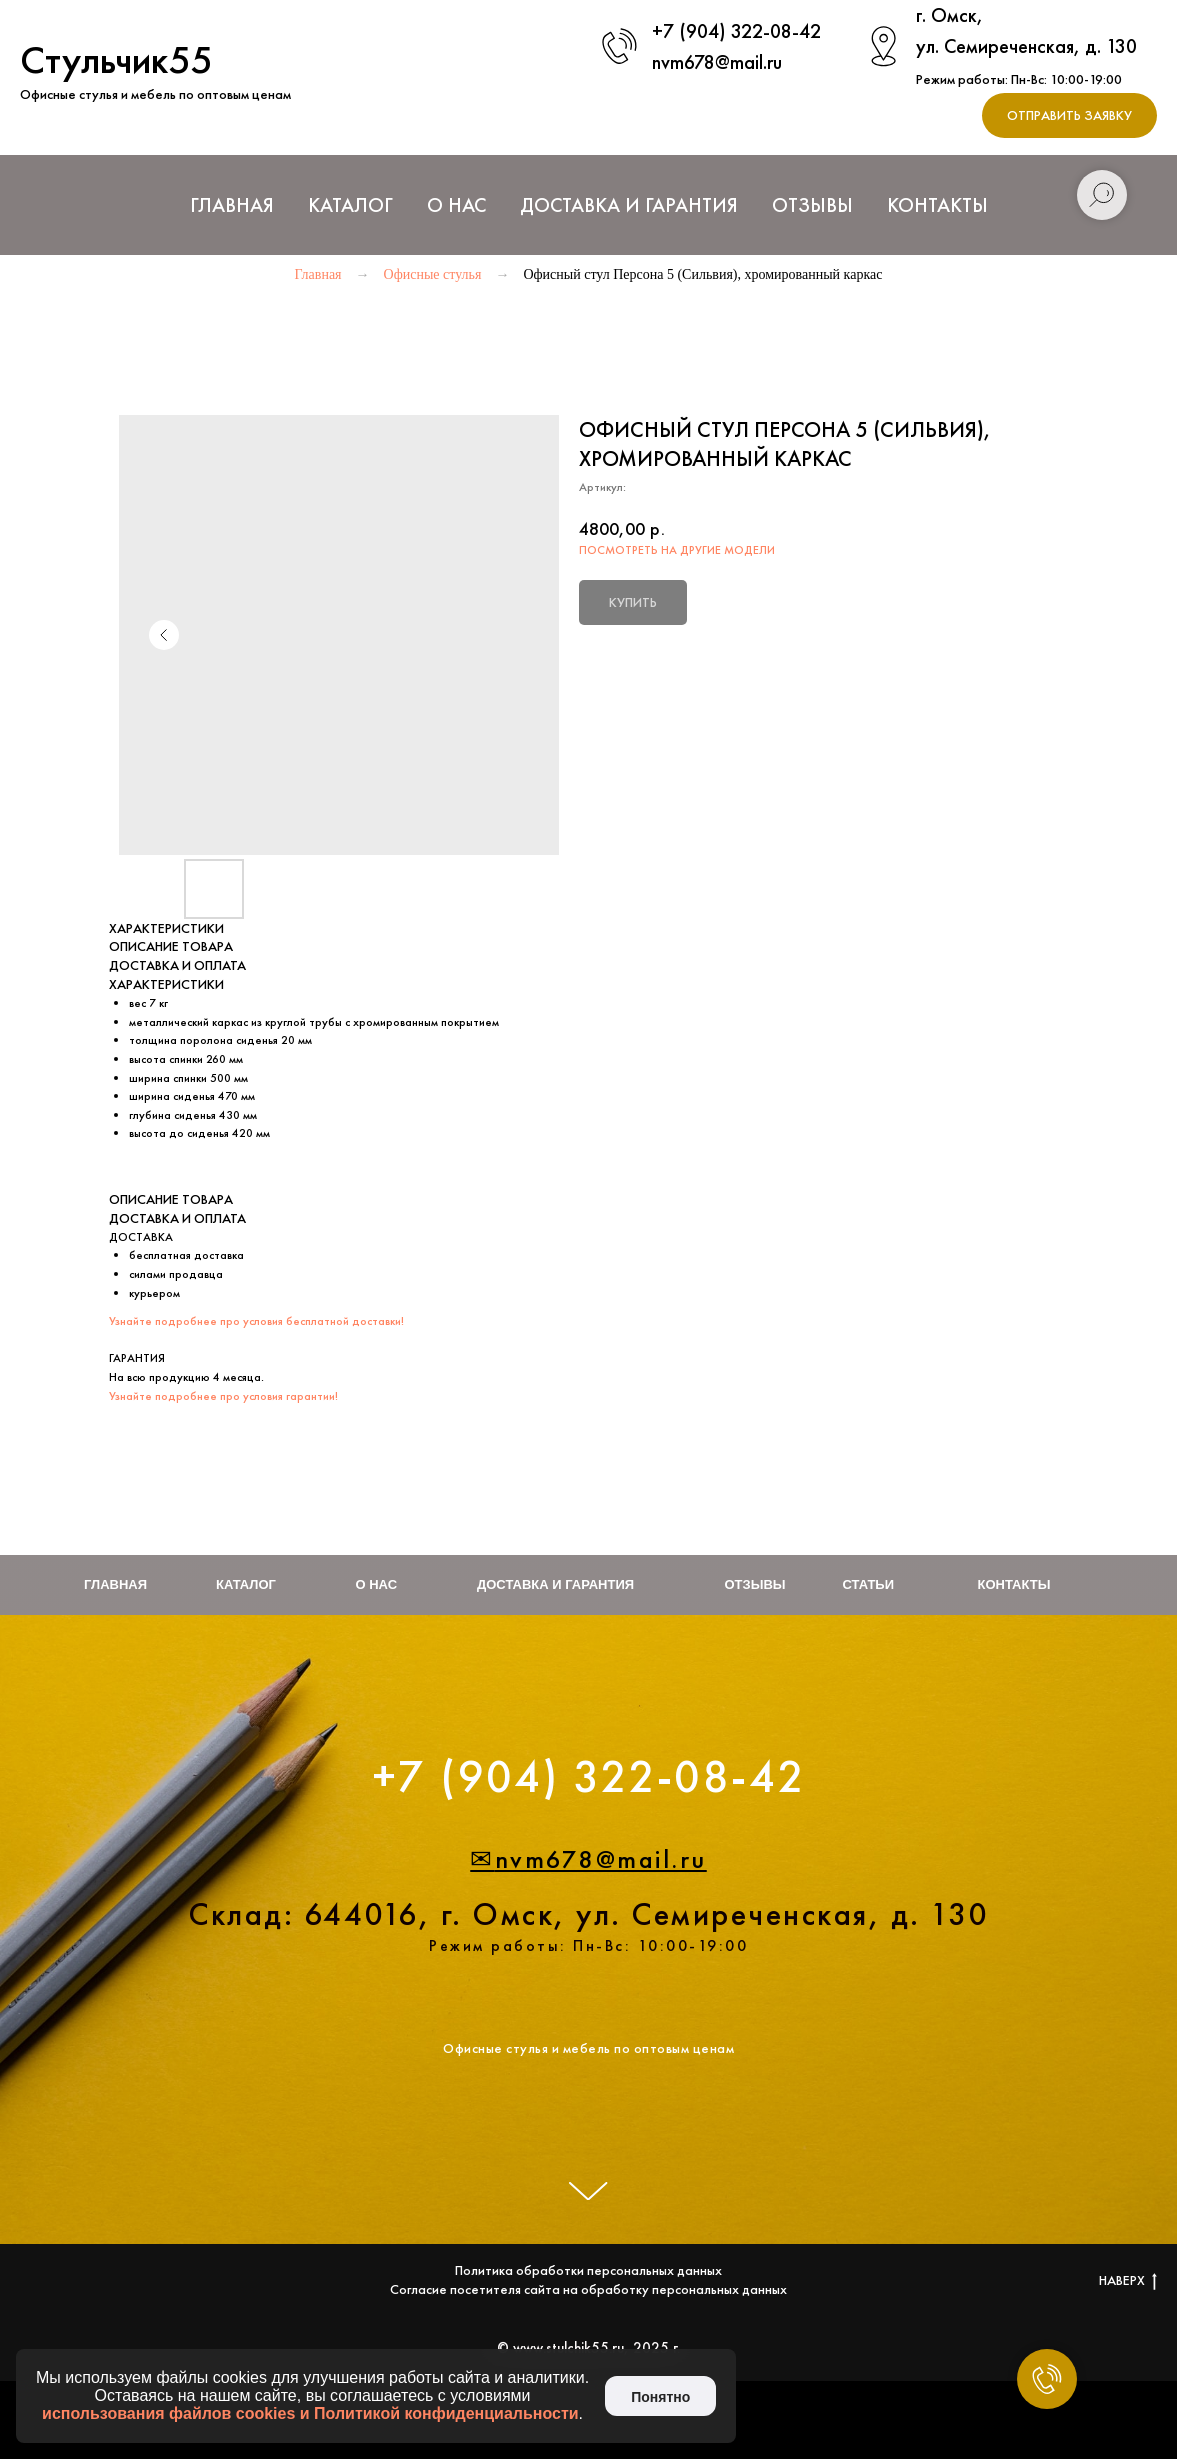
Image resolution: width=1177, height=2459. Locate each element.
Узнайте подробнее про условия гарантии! (223, 1396)
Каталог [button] (350, 205)
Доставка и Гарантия (629, 205)
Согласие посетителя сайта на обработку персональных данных (588, 2289)
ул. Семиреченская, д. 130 (1026, 46)
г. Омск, (949, 15)
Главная (232, 205)
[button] (1069, 115)
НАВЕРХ (1128, 2280)
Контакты (937, 205)
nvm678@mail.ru (717, 62)
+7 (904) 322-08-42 (736, 31)
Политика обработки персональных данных (588, 2270)
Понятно (660, 2397)
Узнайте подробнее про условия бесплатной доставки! (256, 1321)
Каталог (246, 1584)
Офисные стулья (433, 274)
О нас (456, 205)
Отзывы (812, 205)
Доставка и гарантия (555, 1584)
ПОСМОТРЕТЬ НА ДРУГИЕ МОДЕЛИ (677, 550)
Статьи (869, 1584)
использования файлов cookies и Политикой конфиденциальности (310, 2413)
